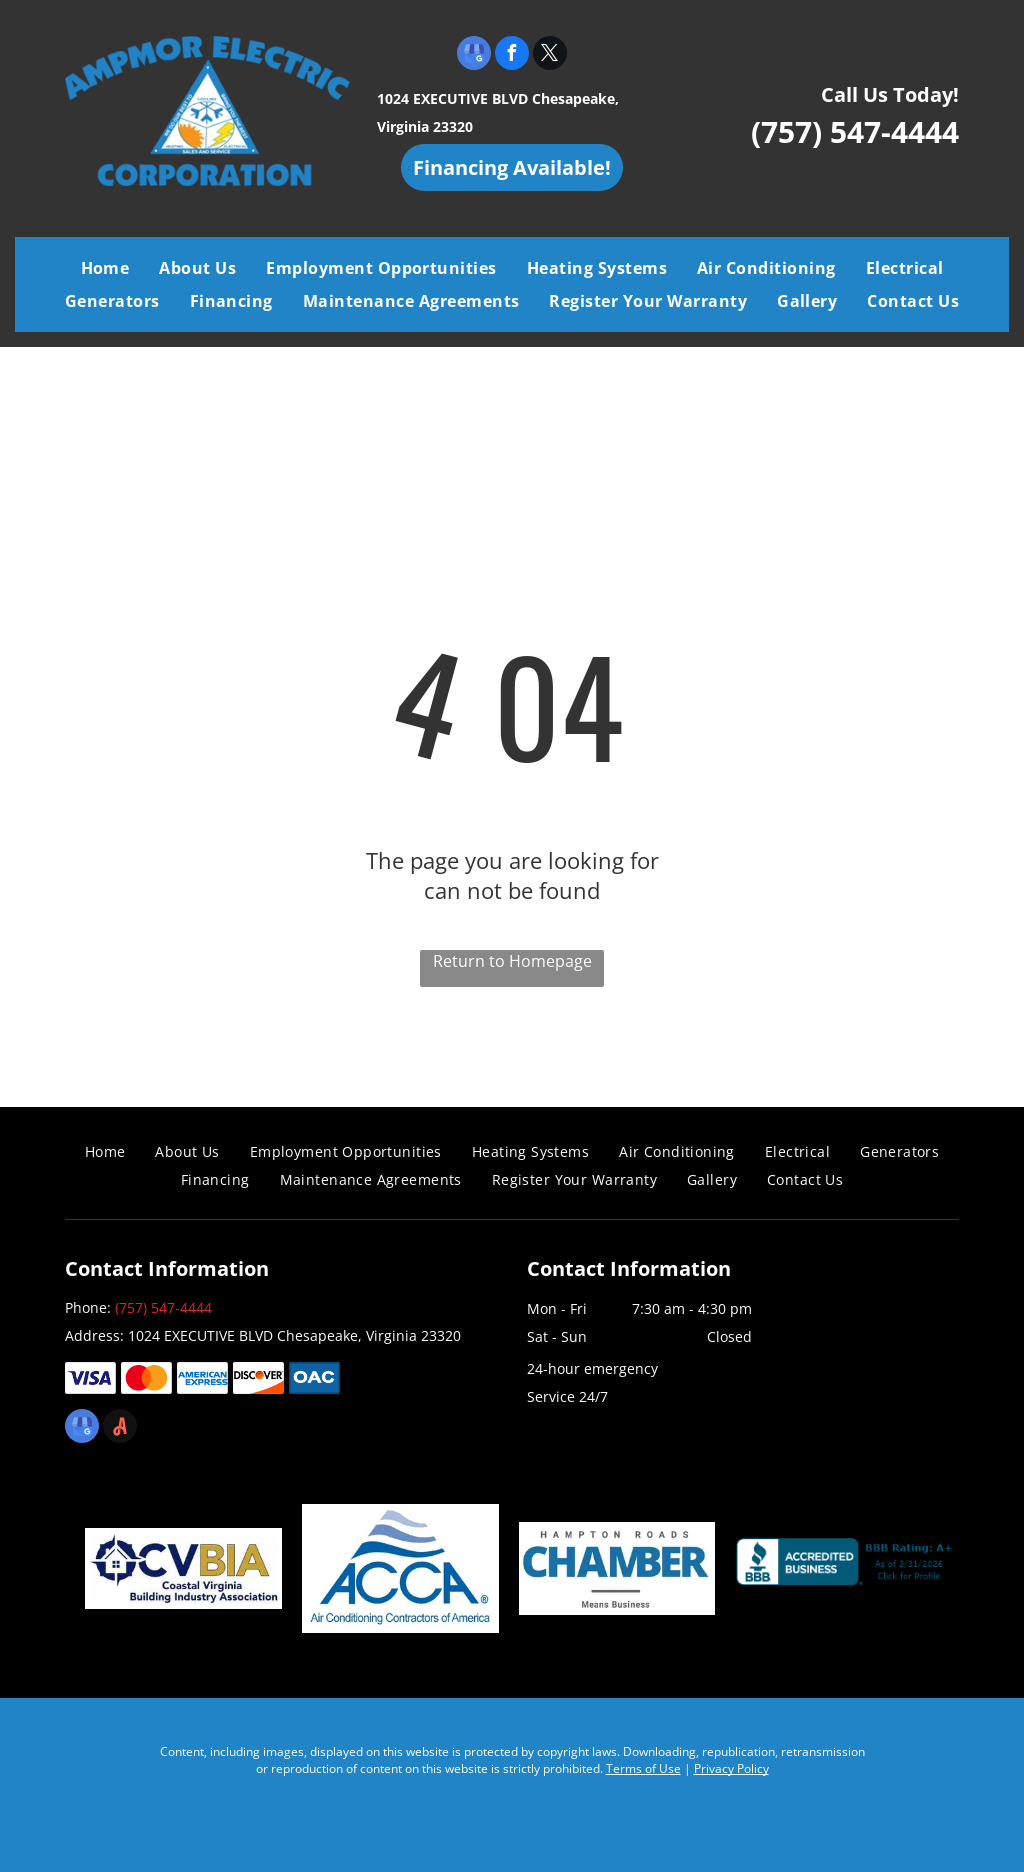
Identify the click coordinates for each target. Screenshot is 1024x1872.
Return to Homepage (512, 961)
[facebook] (512, 55)
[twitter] (550, 55)
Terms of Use (643, 1768)
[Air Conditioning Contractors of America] (400, 1568)
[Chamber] (617, 1568)
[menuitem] (105, 268)
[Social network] (120, 1428)
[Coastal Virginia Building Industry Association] (183, 1568)
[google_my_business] (474, 55)
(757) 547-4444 (855, 131)
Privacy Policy (731, 1768)
